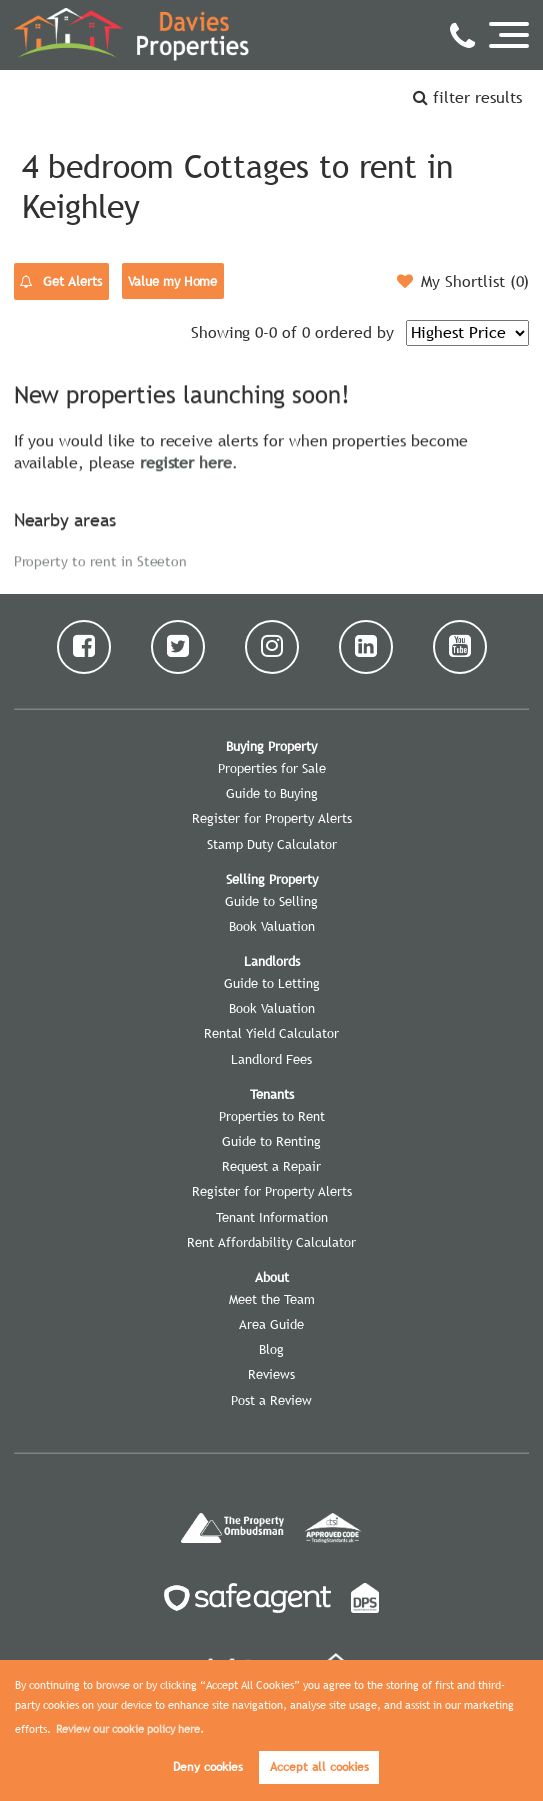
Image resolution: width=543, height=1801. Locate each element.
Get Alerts (61, 282)
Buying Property (271, 746)
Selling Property (272, 879)
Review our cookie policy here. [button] (130, 1729)
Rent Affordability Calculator (271, 1242)
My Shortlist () (463, 281)
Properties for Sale (272, 768)
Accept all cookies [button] (319, 1767)
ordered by (354, 332)
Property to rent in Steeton (101, 559)
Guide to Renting (271, 1141)
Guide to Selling (271, 901)
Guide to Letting (272, 983)
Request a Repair (271, 1166)
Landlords (272, 961)
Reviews (271, 1374)
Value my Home (172, 281)
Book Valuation (272, 926)
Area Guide (271, 1324)
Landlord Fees (271, 1059)
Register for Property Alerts (272, 818)
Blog (271, 1349)
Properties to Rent (272, 1116)
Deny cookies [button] (208, 1767)
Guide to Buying (272, 793)
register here (186, 460)
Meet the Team (272, 1299)
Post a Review (271, 1400)
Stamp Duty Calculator (272, 844)
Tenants (272, 1094)
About (272, 1277)
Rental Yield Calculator (271, 1033)
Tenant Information (272, 1217)
